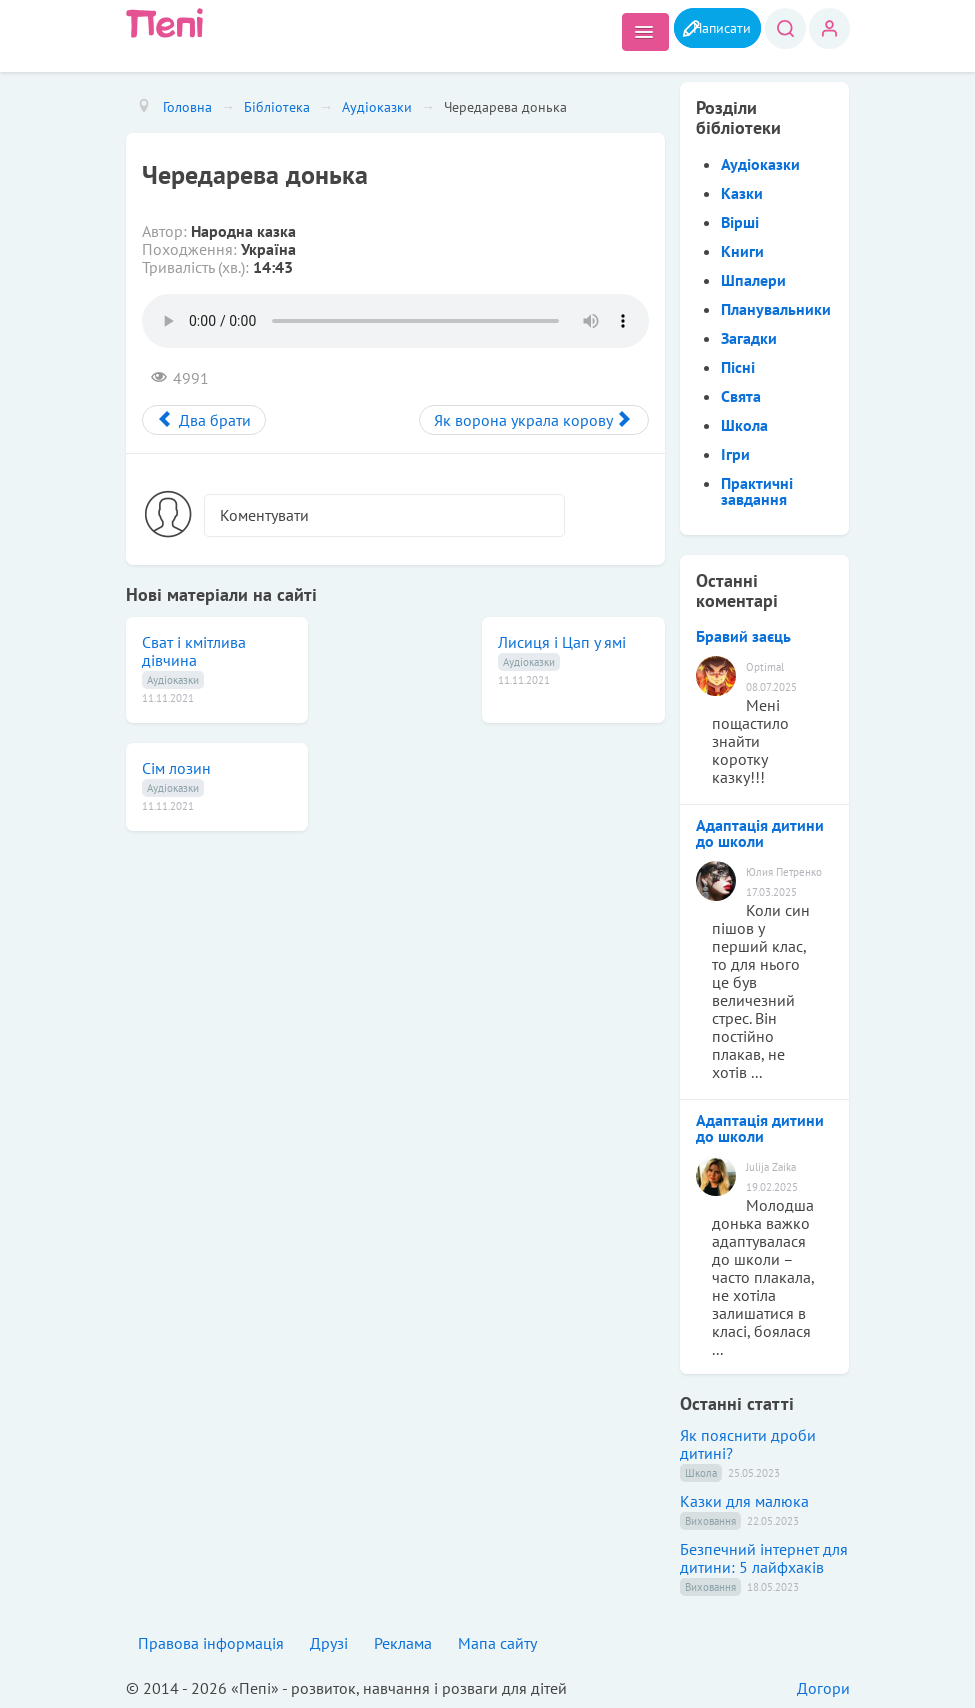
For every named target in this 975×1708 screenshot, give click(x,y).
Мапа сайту (497, 1643)
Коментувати (264, 515)
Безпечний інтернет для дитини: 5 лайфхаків (764, 1558)
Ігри (735, 454)
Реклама (403, 1643)
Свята (741, 396)
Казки (742, 193)
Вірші (740, 222)
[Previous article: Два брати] (204, 420)
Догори (823, 1688)
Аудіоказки (173, 680)
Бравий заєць (743, 636)
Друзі (329, 1643)
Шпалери (753, 280)
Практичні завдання (757, 491)
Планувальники (776, 309)
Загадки (749, 338)
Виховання (710, 1521)
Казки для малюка (744, 1501)
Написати (709, 27)
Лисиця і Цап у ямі (562, 642)
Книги (742, 251)
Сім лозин (176, 768)
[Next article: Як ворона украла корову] (534, 420)
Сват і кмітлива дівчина (194, 651)
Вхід (829, 28)
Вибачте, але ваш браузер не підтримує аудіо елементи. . (395, 321)
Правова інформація (211, 1643)
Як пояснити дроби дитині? (748, 1444)
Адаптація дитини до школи (760, 833)
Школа (744, 425)
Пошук (783, 28)
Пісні (738, 367)
